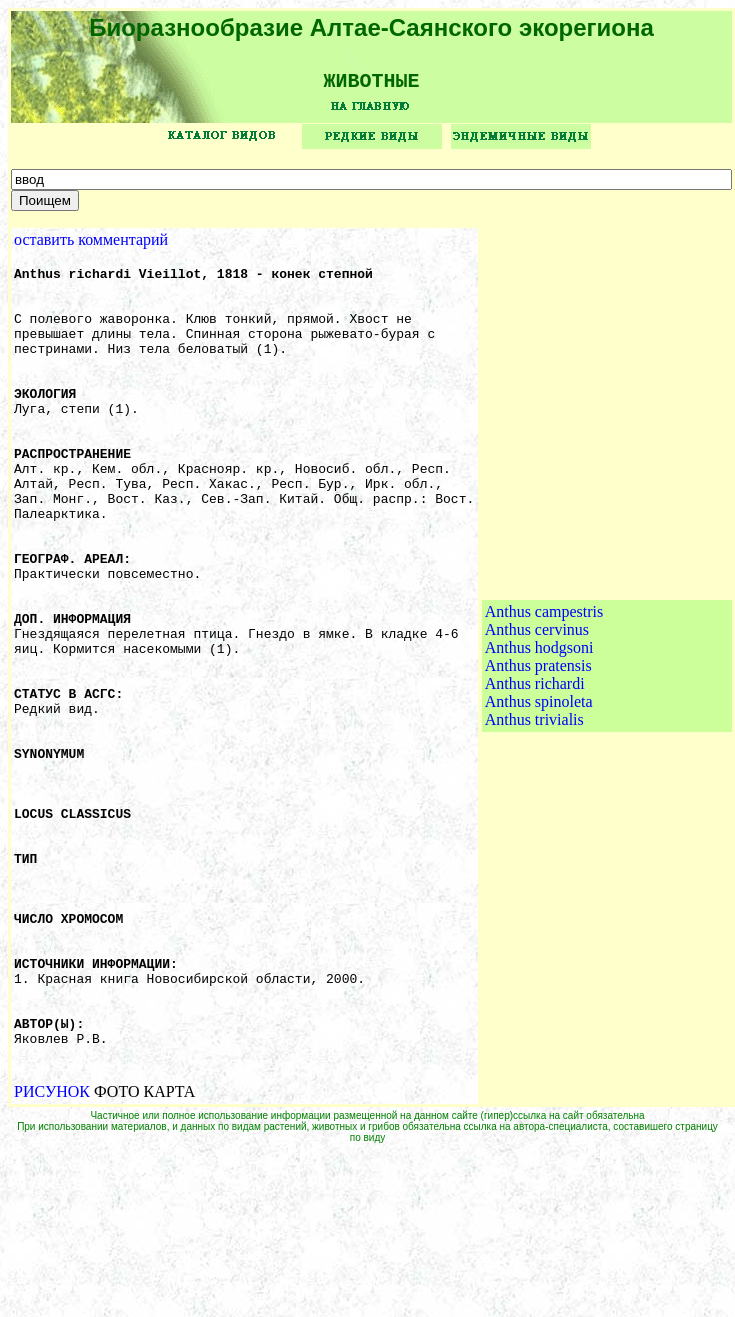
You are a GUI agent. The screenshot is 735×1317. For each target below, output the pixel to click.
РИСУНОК (52, 1254)
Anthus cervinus (537, 714)
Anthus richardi (535, 768)
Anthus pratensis (538, 750)
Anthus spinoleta (539, 786)
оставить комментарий (91, 246)
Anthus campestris (544, 696)
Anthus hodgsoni (539, 732)
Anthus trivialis (534, 804)
